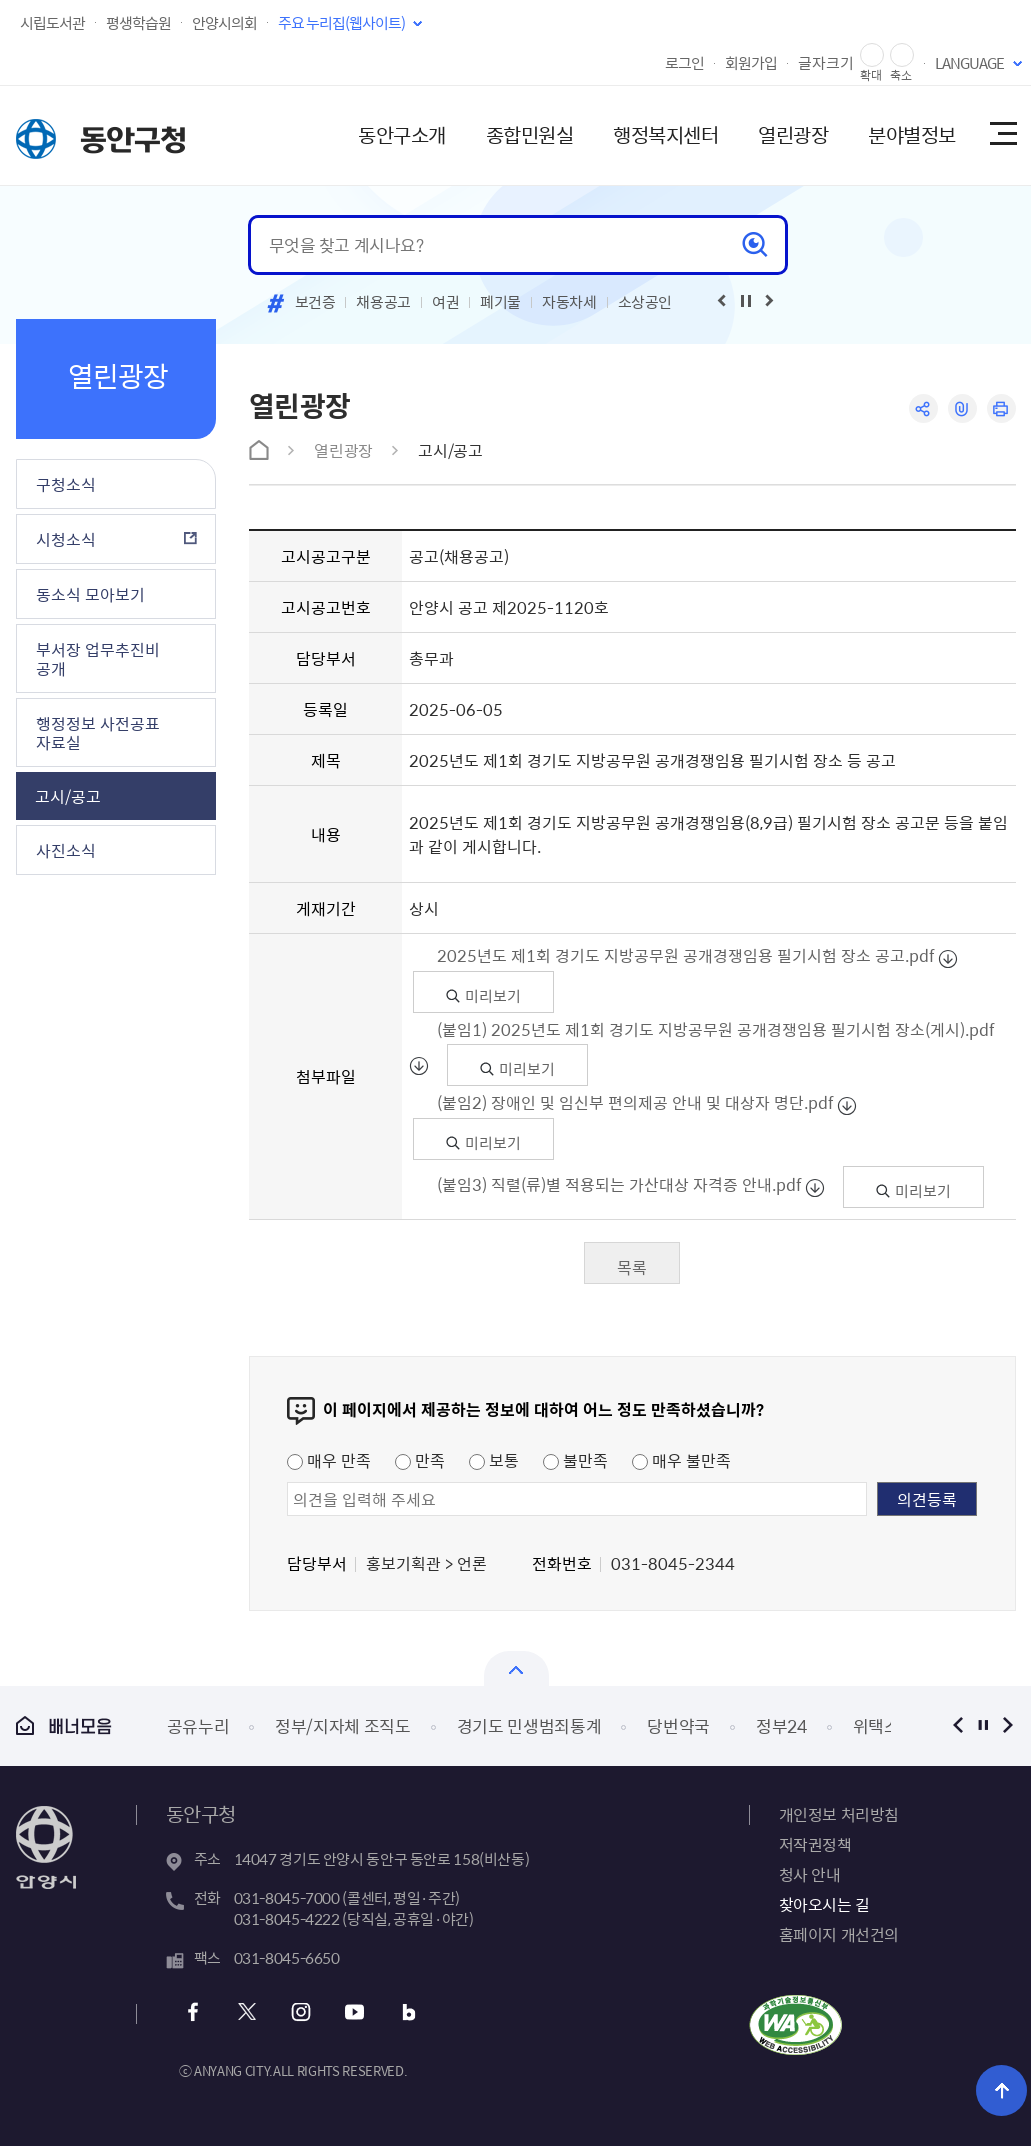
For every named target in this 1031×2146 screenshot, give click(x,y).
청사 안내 (810, 1874)
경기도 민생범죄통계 (529, 1725)
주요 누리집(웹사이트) (341, 23)
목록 (632, 1267)
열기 (516, 1668)
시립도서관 (52, 23)
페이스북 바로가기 (193, 2012)
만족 (420, 1460)
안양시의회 (224, 23)
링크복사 (962, 408)
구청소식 (66, 484)
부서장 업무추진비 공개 (98, 658)
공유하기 (923, 408)
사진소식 (66, 850)
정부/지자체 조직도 (343, 1725)
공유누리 (198, 1725)
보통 (494, 1460)
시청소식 (66, 539)
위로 (1001, 2090)
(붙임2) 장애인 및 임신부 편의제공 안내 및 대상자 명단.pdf (636, 1102)
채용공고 (383, 302)
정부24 (781, 1725)
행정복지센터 (665, 134)
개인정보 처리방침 (839, 1814)
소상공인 (645, 302)
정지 (983, 1725)
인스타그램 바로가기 (301, 2012)
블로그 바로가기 (409, 2012)
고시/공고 (68, 796)
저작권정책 (815, 1844)
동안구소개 (402, 134)
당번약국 (678, 1725)
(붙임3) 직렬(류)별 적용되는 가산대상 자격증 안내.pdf (620, 1184)
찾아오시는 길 (824, 1904)
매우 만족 (329, 1460)
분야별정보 (912, 134)
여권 (445, 302)
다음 (1008, 1725)
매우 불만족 (681, 1460)
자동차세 (569, 302)
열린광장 (793, 134)
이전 (958, 1725)
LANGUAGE (969, 63)
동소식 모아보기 (90, 594)
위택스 (876, 1725)
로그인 (684, 63)
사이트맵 (1002, 135)
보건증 (315, 302)
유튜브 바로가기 (355, 2012)
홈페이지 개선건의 (839, 1934)
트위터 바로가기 (247, 2012)
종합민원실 (530, 134)
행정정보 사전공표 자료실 (98, 732)
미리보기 (483, 996)
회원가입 (751, 63)
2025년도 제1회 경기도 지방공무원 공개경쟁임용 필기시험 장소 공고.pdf (686, 955)
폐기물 (500, 302)
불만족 (575, 1460)
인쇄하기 (1001, 408)
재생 (746, 301)
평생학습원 (138, 23)
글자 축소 (902, 55)
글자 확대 (872, 55)
